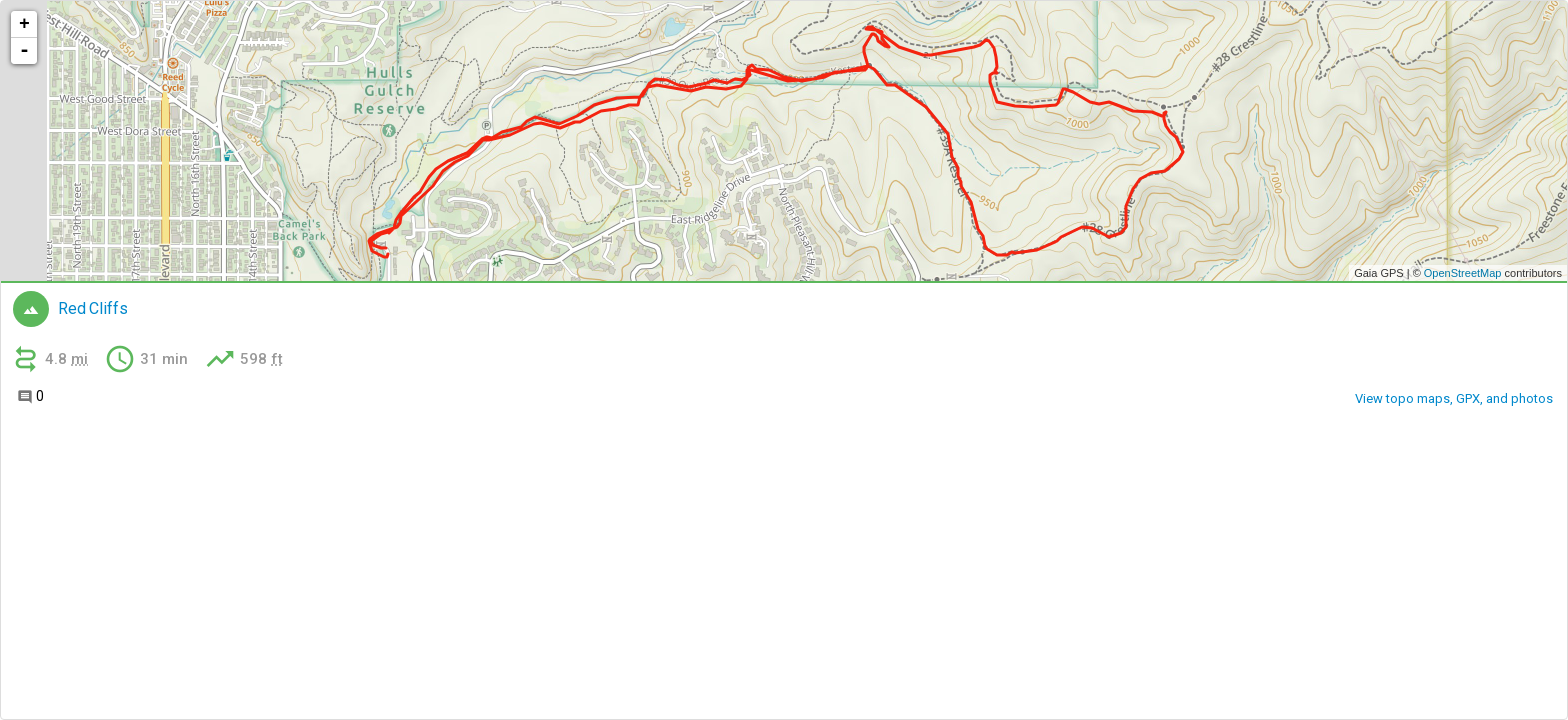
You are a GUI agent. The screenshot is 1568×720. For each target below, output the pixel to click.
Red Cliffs (92, 309)
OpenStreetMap (1463, 273)
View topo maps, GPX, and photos (1454, 398)
